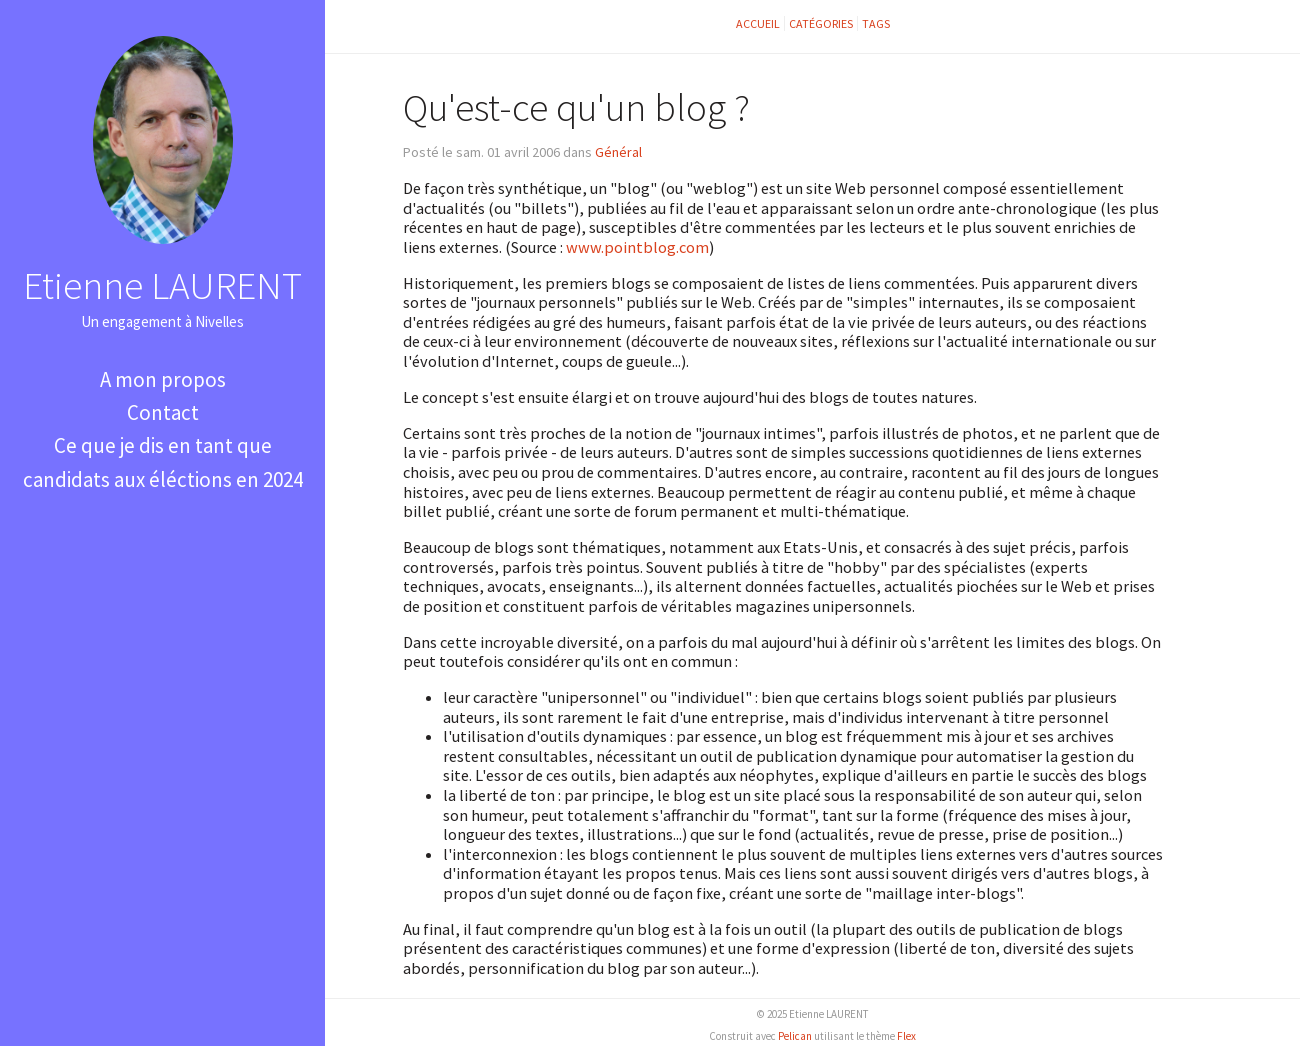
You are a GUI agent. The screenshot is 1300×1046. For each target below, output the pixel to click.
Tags (876, 23)
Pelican (795, 1036)
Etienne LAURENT (162, 285)
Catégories (821, 23)
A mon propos (163, 379)
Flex (906, 1036)
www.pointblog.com (637, 247)
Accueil (758, 23)
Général (618, 152)
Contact (163, 412)
